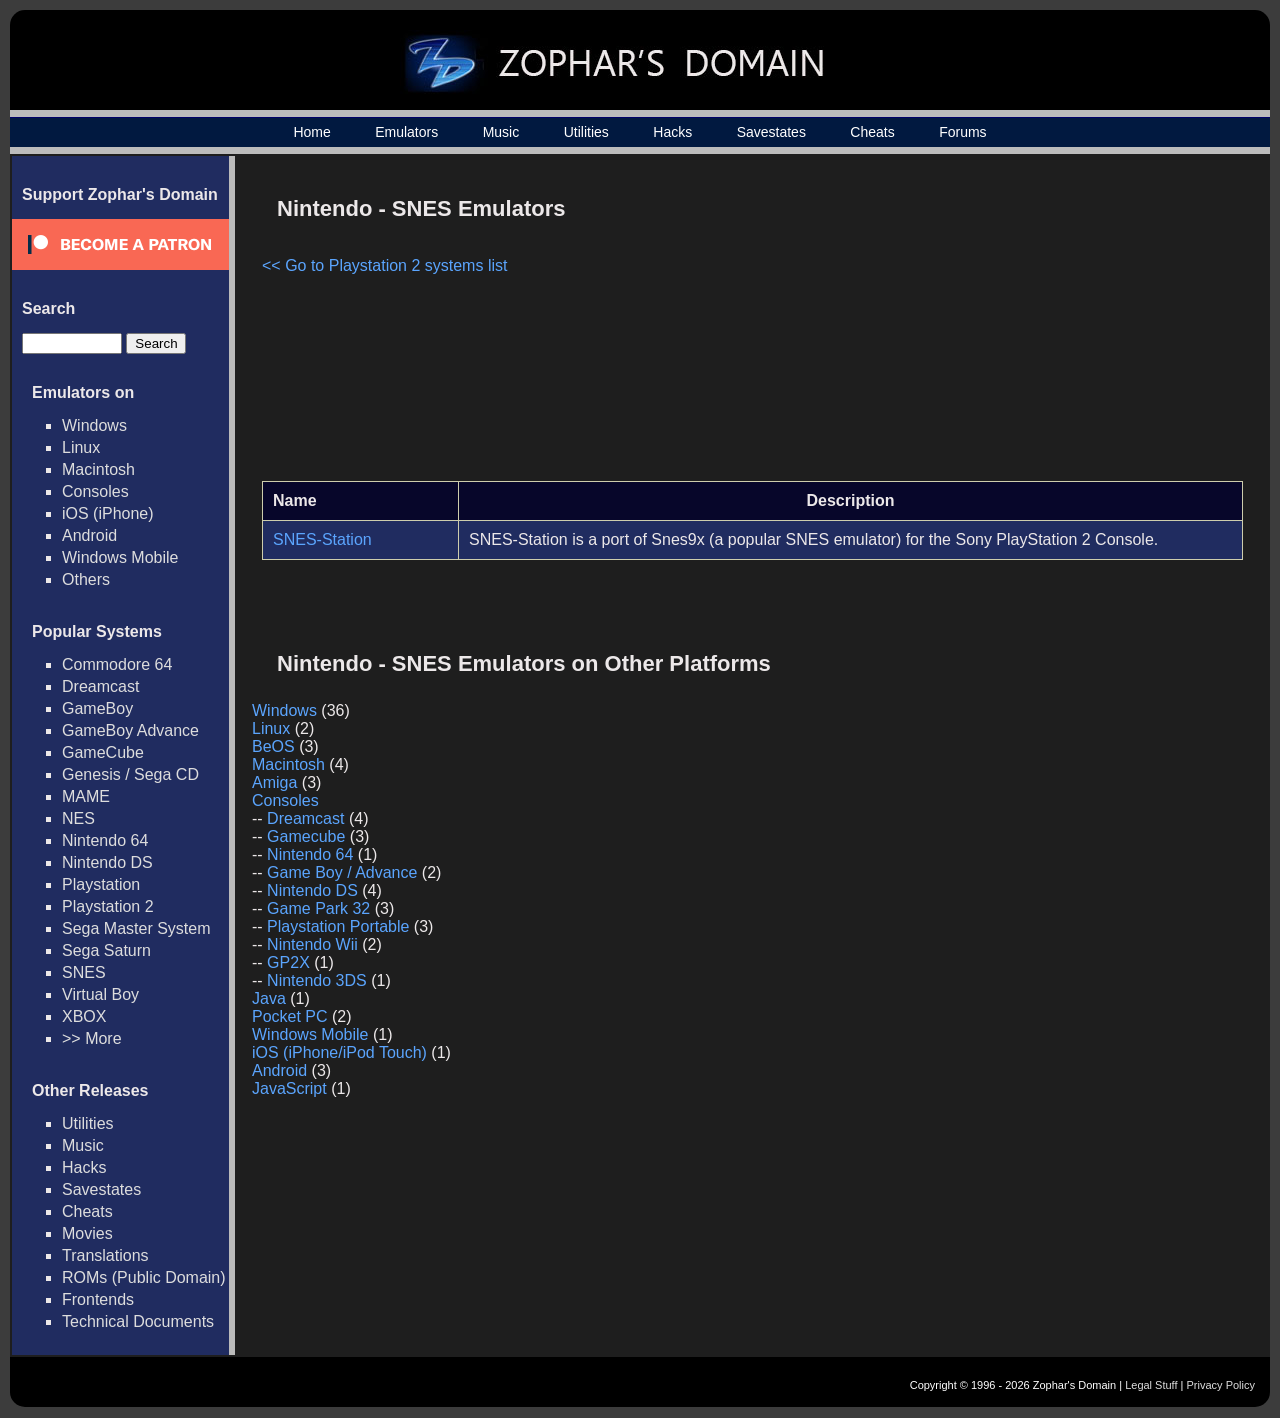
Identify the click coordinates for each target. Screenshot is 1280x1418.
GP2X (288, 962)
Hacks (672, 132)
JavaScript (289, 1088)
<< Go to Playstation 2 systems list (384, 265)
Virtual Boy (100, 994)
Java (269, 998)
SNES (84, 972)
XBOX (84, 1016)
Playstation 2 (108, 906)
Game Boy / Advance (342, 872)
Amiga (274, 782)
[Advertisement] (1073, 326)
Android (89, 535)
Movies (87, 1233)
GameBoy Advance (130, 730)
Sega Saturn (106, 950)
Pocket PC (290, 1016)
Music (501, 132)
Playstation (101, 884)
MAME (86, 796)
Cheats (872, 132)
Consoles (95, 491)
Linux (81, 447)
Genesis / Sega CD (130, 774)
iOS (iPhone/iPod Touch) (339, 1052)
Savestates (771, 132)
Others (86, 579)
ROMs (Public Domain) (144, 1277)
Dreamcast (100, 686)
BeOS (273, 746)
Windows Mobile (120, 557)
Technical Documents (138, 1321)
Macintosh (98, 469)
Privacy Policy (1221, 1385)
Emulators (406, 132)
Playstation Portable (338, 926)
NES (78, 818)
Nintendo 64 (105, 840)
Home (311, 132)
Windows (94, 425)
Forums (962, 132)
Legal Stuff (1151, 1385)
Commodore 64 (117, 664)
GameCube (103, 752)
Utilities (586, 132)
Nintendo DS (107, 862)
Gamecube (306, 836)
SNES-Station (322, 539)
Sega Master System (136, 928)
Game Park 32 (318, 908)
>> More (92, 1038)
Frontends (98, 1299)
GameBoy (97, 708)
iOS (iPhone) (108, 513)
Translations (105, 1255)
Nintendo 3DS (317, 980)
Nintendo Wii (312, 944)
